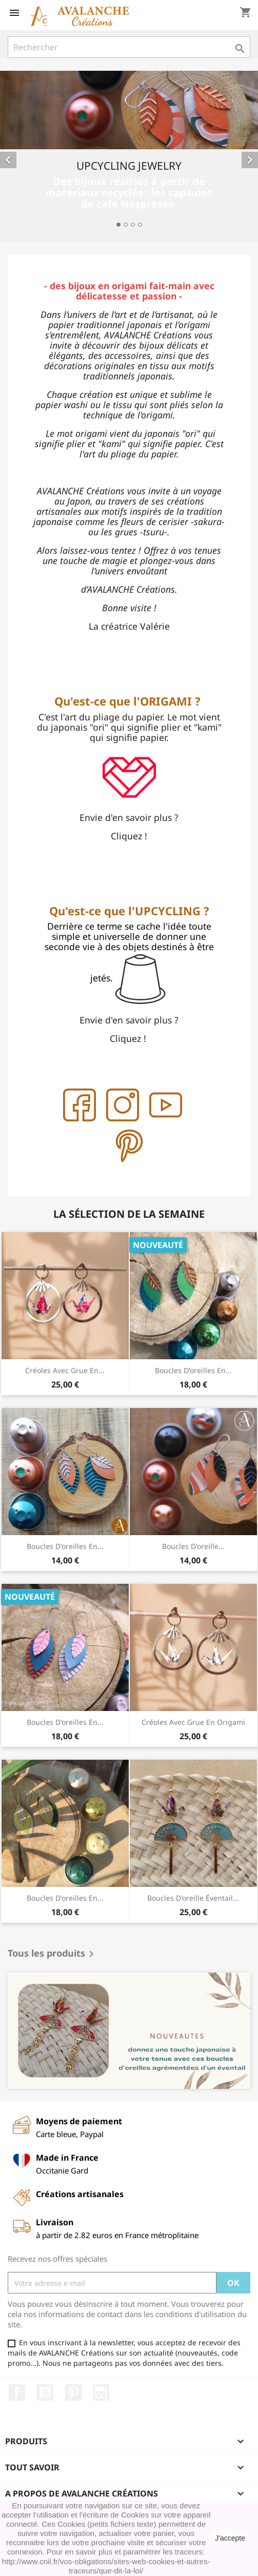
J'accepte (230, 2538)
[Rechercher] (129, 47)
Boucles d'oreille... (193, 1546)
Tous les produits (52, 1954)
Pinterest (73, 2392)
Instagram (101, 2392)
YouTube (45, 2392)
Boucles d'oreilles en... (193, 1370)
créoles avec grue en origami (193, 1722)
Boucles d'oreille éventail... (193, 1898)
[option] (129, 150)
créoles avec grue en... (65, 1370)
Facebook (17, 2392)
